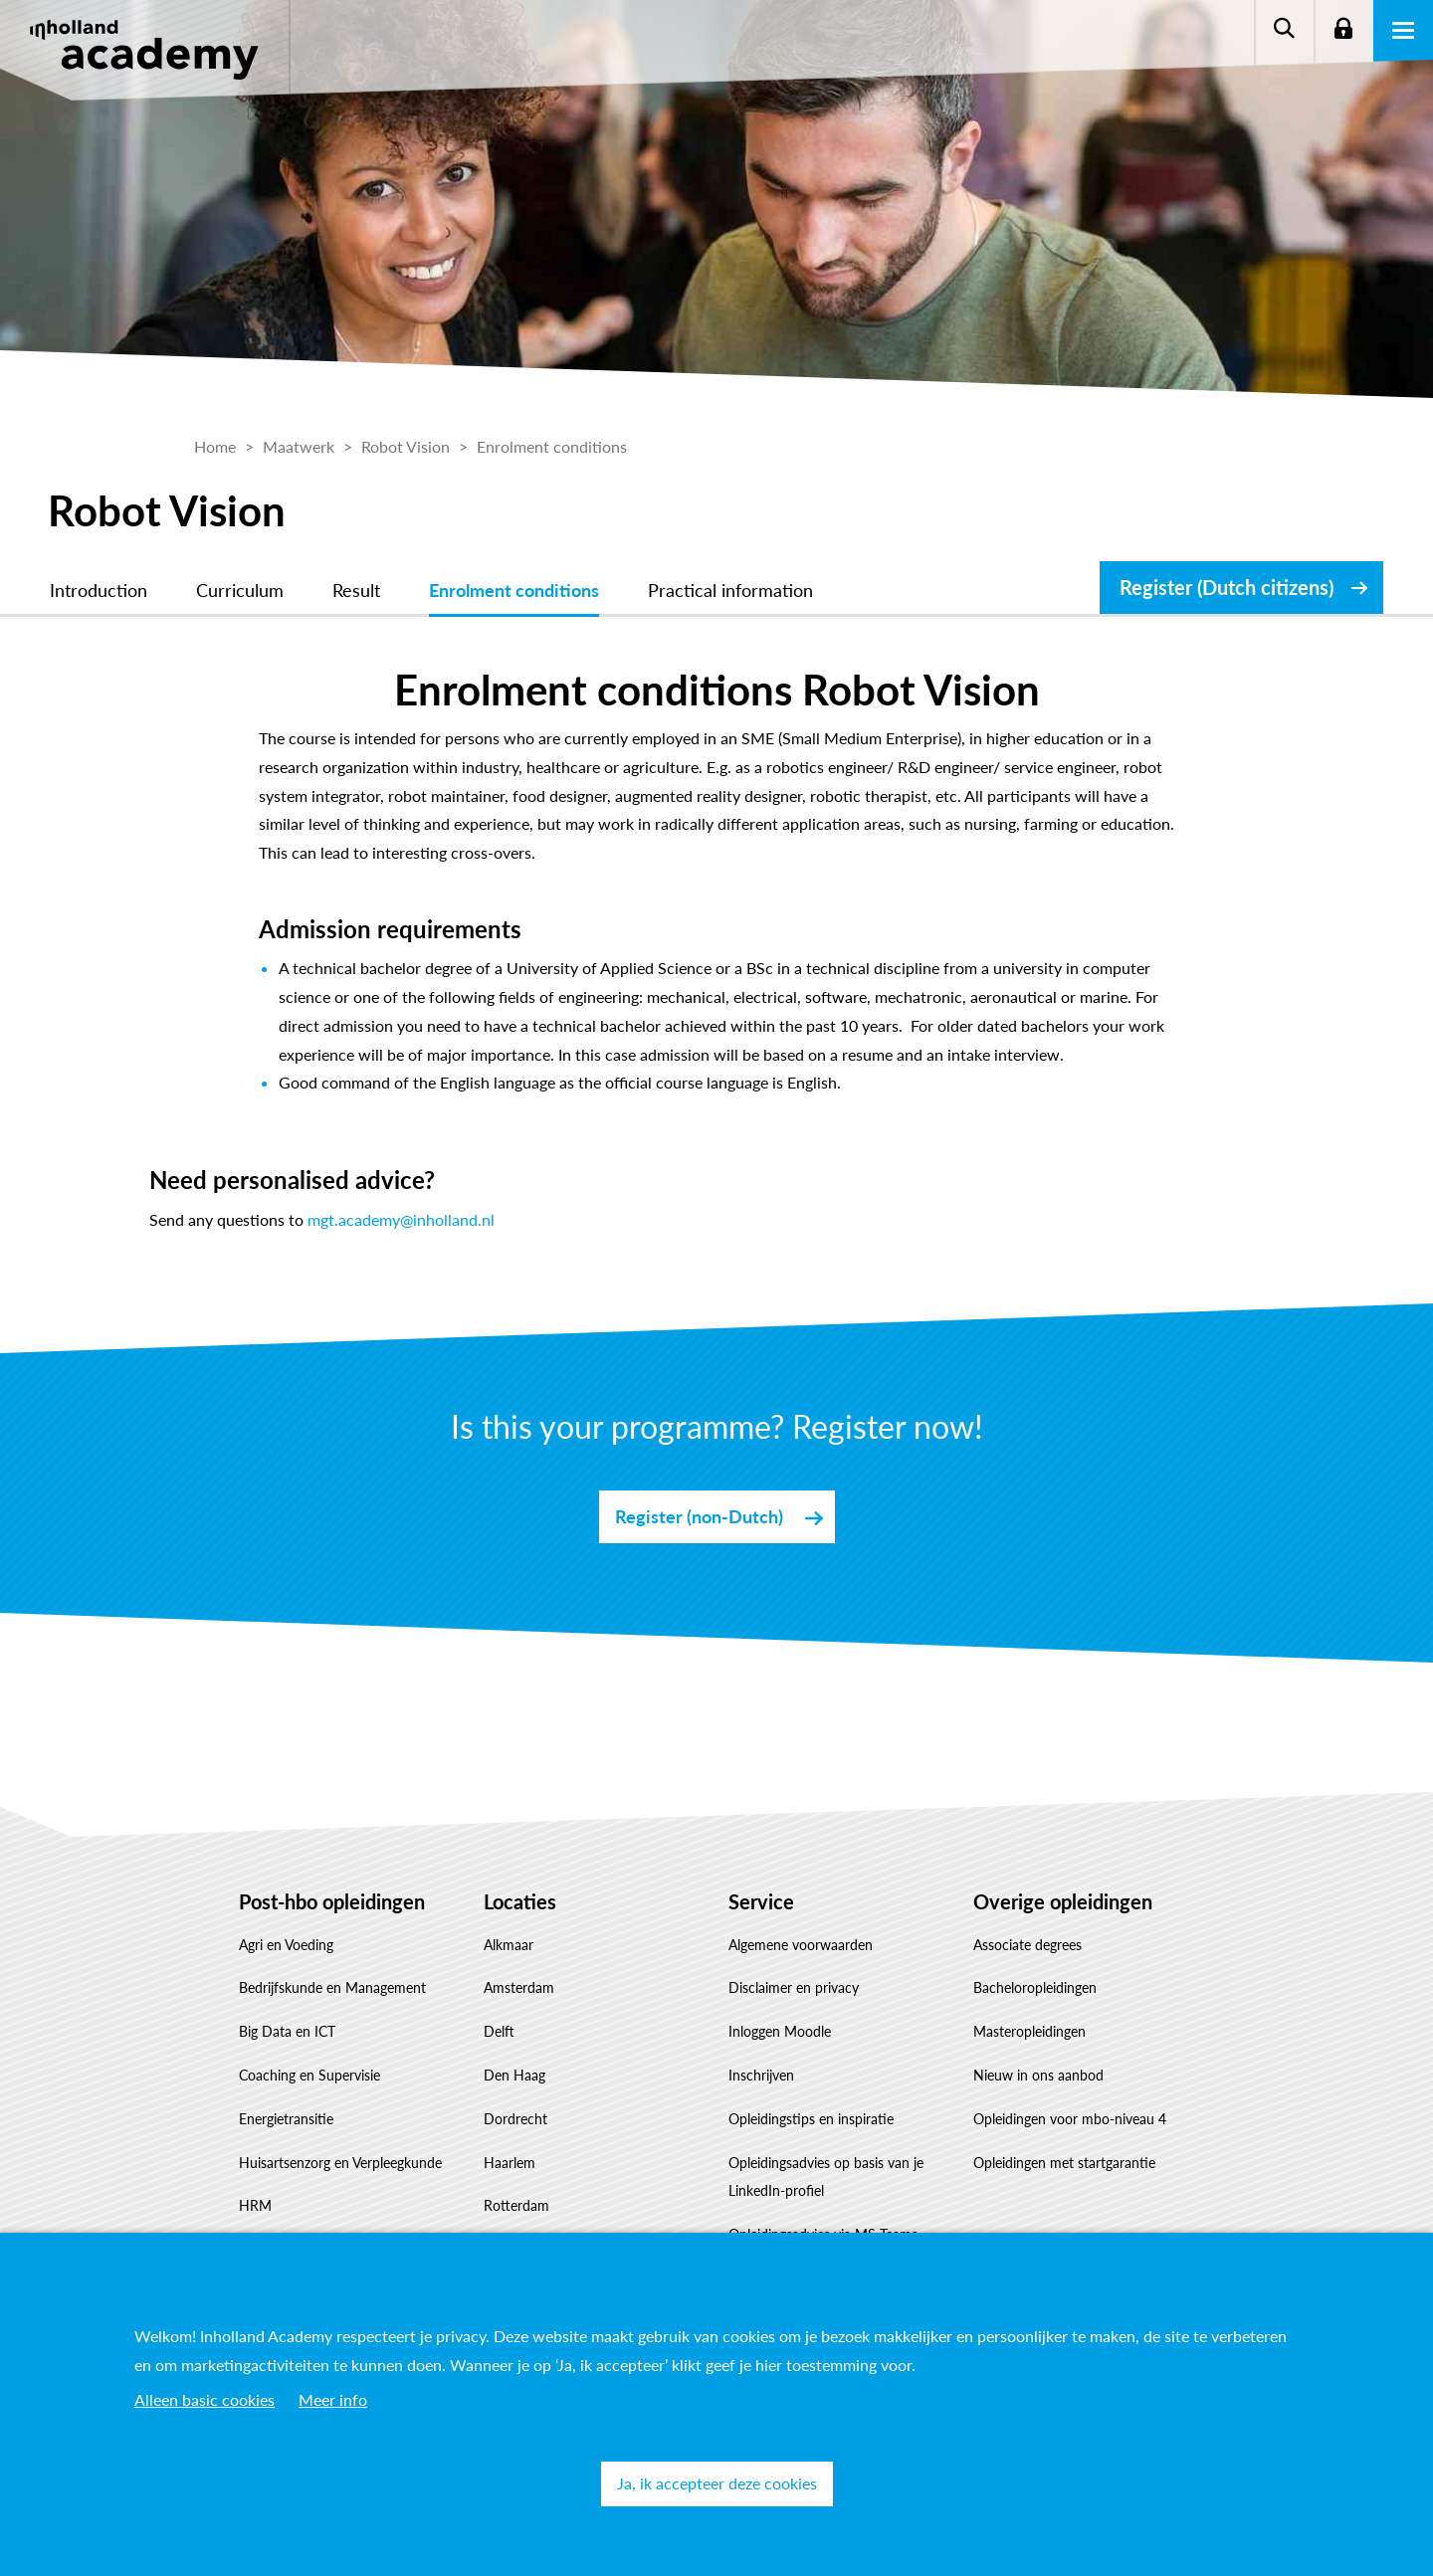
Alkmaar (508, 1944)
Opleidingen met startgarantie (1064, 2162)
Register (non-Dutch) (699, 1516)
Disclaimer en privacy (793, 1987)
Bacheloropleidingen (1035, 1987)
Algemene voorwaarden (800, 1944)
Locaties (520, 1901)
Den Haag (514, 2075)
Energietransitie (286, 2118)
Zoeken (1284, 30)
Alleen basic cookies (204, 2399)
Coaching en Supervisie (309, 2075)
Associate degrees (1027, 1944)
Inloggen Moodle (779, 2031)
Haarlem (509, 2162)
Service (761, 1901)
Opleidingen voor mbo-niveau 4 (1069, 2118)
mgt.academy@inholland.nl (401, 1219)
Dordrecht (515, 2118)
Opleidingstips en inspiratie (811, 2118)
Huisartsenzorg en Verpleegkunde (340, 2162)
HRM (255, 2205)
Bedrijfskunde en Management (332, 1987)
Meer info (333, 2399)
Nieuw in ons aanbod (1038, 2075)
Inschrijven (761, 2075)
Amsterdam (519, 1987)
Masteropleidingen (1029, 2031)
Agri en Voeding (286, 1944)
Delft (499, 2031)
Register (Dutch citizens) (1226, 587)
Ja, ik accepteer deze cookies (717, 2483)
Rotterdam (516, 2205)
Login (1343, 30)
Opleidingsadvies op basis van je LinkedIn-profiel (825, 2177)
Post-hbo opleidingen (332, 1901)
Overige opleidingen (1062, 1901)
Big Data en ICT (287, 2031)
